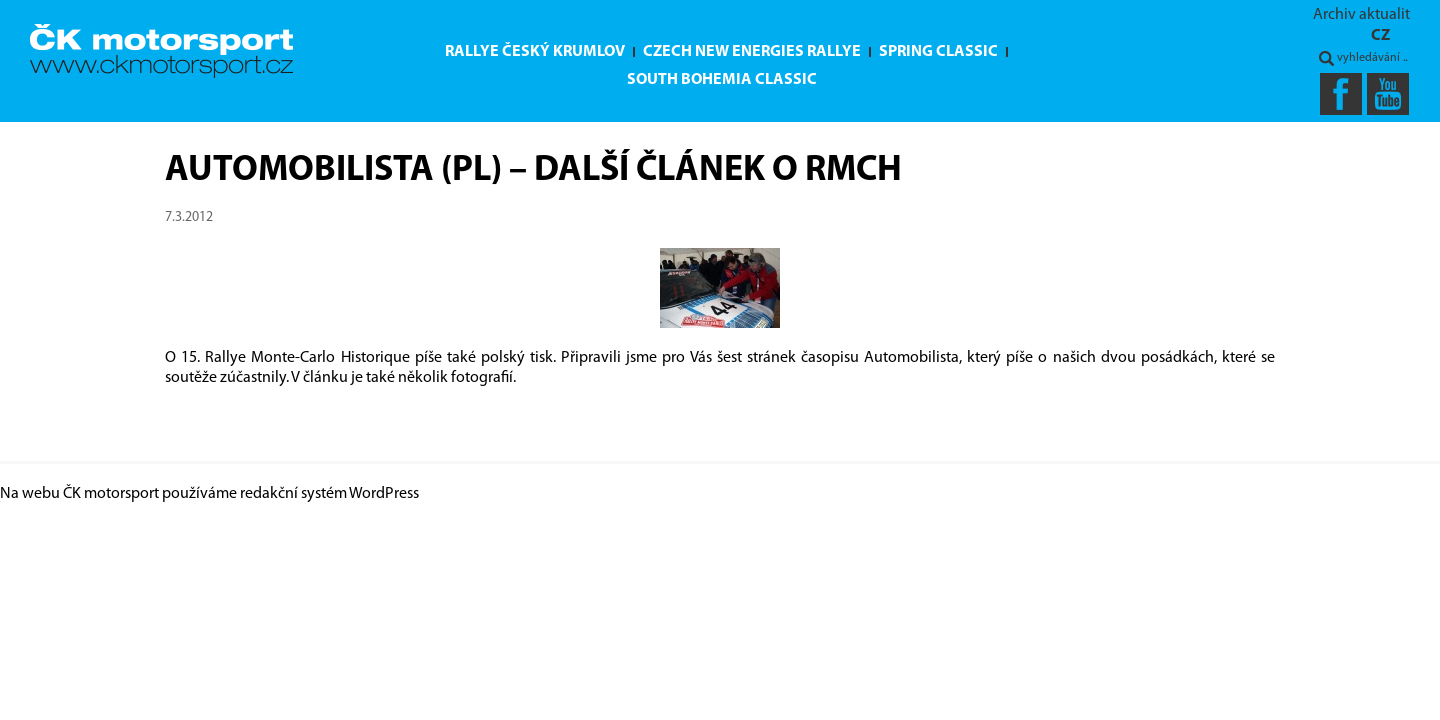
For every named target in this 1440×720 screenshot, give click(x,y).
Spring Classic (938, 52)
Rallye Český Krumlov (535, 52)
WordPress (384, 494)
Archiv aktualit (1361, 15)
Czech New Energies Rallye (752, 52)
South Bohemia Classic (722, 80)
